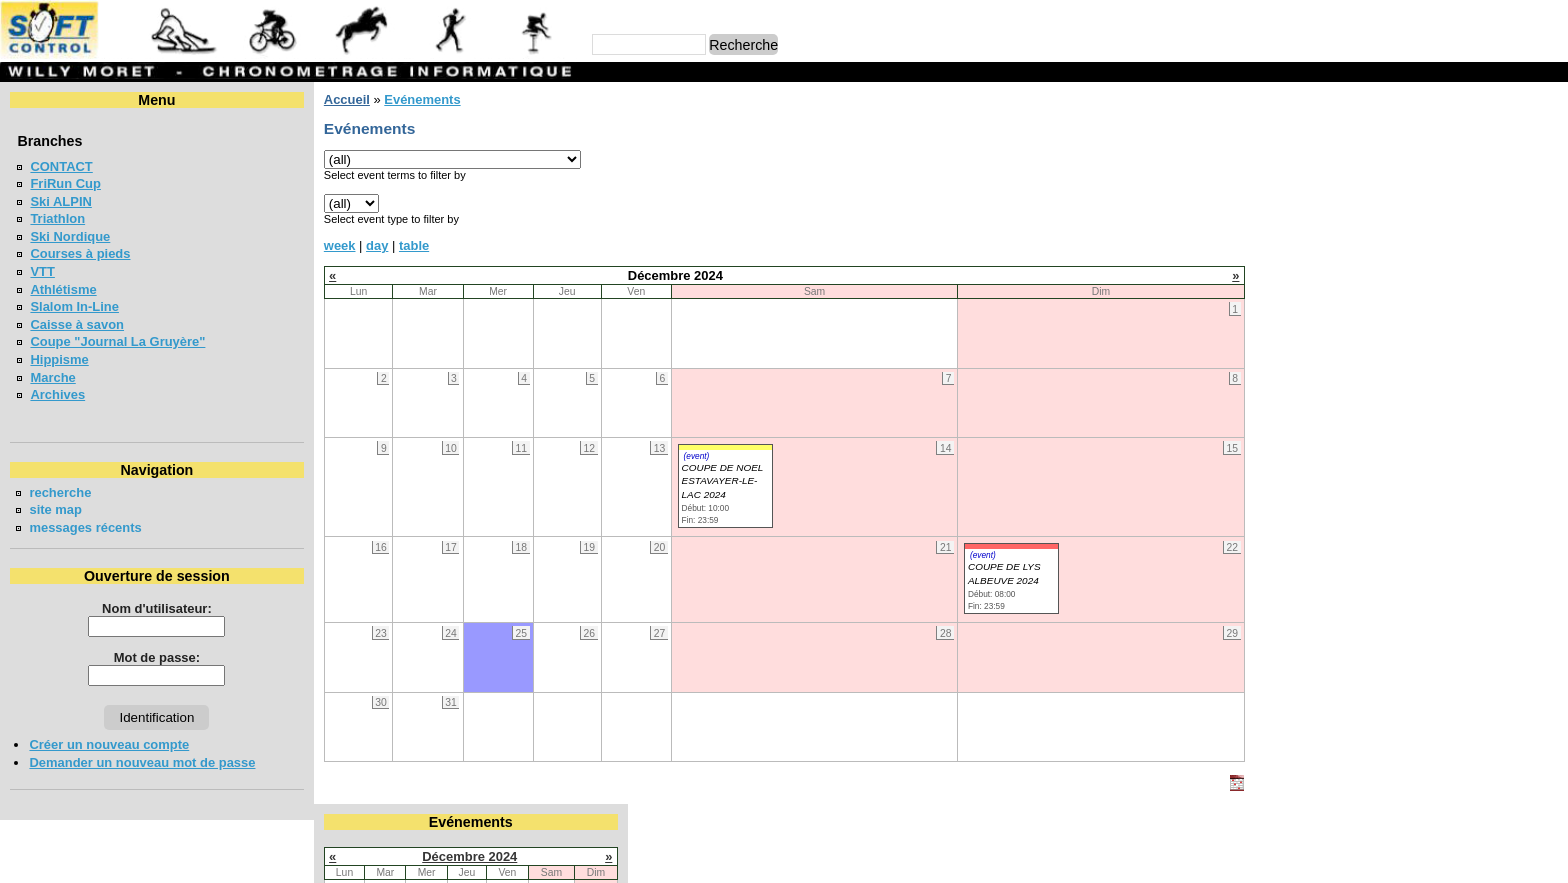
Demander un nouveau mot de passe (142, 762)
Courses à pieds (80, 253)
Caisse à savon (77, 324)
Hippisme (59, 359)
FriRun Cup (65, 183)
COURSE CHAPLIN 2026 (1358, 460)
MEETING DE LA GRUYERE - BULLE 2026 (1412, 372)
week (340, 245)
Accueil (347, 99)
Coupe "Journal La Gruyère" (117, 341)
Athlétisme (63, 289)
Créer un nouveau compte (109, 744)
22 (1548, 220)
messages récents (85, 527)
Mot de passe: (157, 657)
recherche (60, 492)
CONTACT (61, 166)
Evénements (422, 99)
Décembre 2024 (1410, 133)
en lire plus (1524, 573)
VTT (42, 271)
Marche (52, 377)
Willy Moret (745, 858)
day (377, 245)
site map (55, 509)
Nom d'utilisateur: (157, 608)
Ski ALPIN (60, 201)
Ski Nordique (70, 236)
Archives (57, 394)
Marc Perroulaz (880, 858)
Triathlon (57, 218)
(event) (696, 456)
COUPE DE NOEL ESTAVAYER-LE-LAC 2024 (722, 481)
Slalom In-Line (74, 306)
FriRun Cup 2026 (1335, 336)
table (414, 245)
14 (1506, 202)
